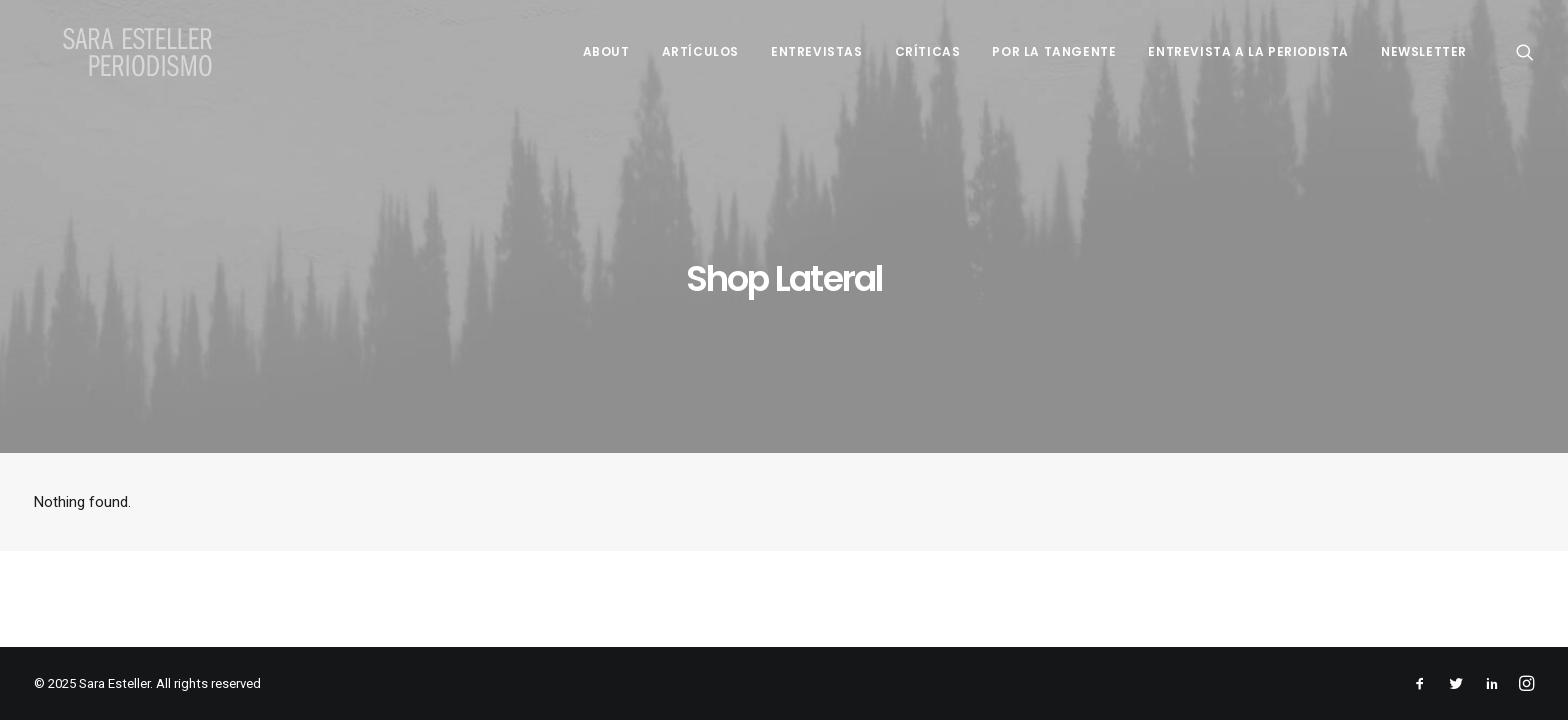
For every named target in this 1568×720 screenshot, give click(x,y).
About (606, 51)
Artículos (700, 51)
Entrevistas (817, 51)
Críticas (928, 51)
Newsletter (1424, 51)
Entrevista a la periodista (1248, 51)
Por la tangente (1054, 51)
